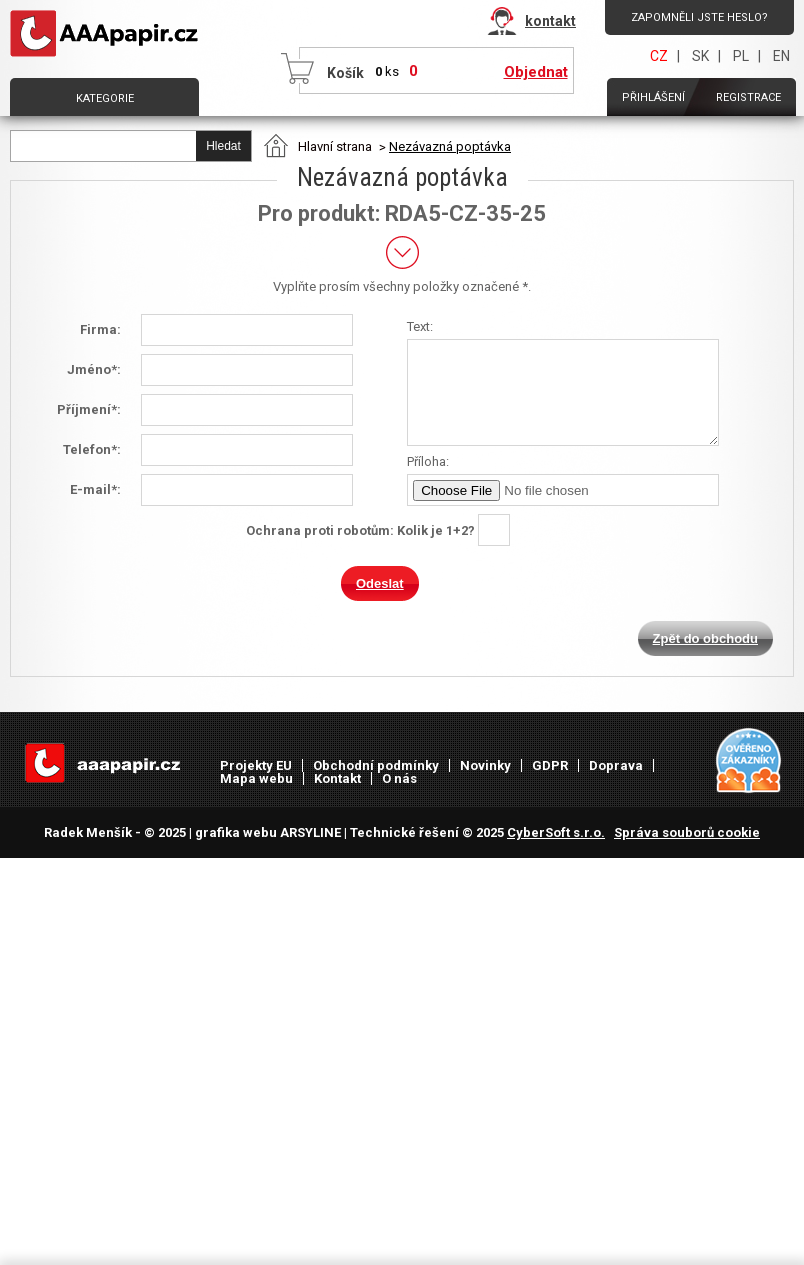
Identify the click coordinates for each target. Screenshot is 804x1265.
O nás (399, 778)
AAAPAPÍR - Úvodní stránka (108, 34)
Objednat (536, 72)
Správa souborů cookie (687, 832)
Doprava (616, 765)
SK (700, 56)
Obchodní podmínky (376, 765)
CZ (659, 56)
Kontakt (337, 778)
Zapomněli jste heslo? (699, 17)
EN (781, 56)
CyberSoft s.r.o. (556, 832)
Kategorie (105, 98)
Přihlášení (653, 97)
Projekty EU (256, 765)
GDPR (550, 765)
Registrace (748, 97)
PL (741, 56)
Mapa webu (256, 778)
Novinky (485, 765)
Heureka (749, 761)
